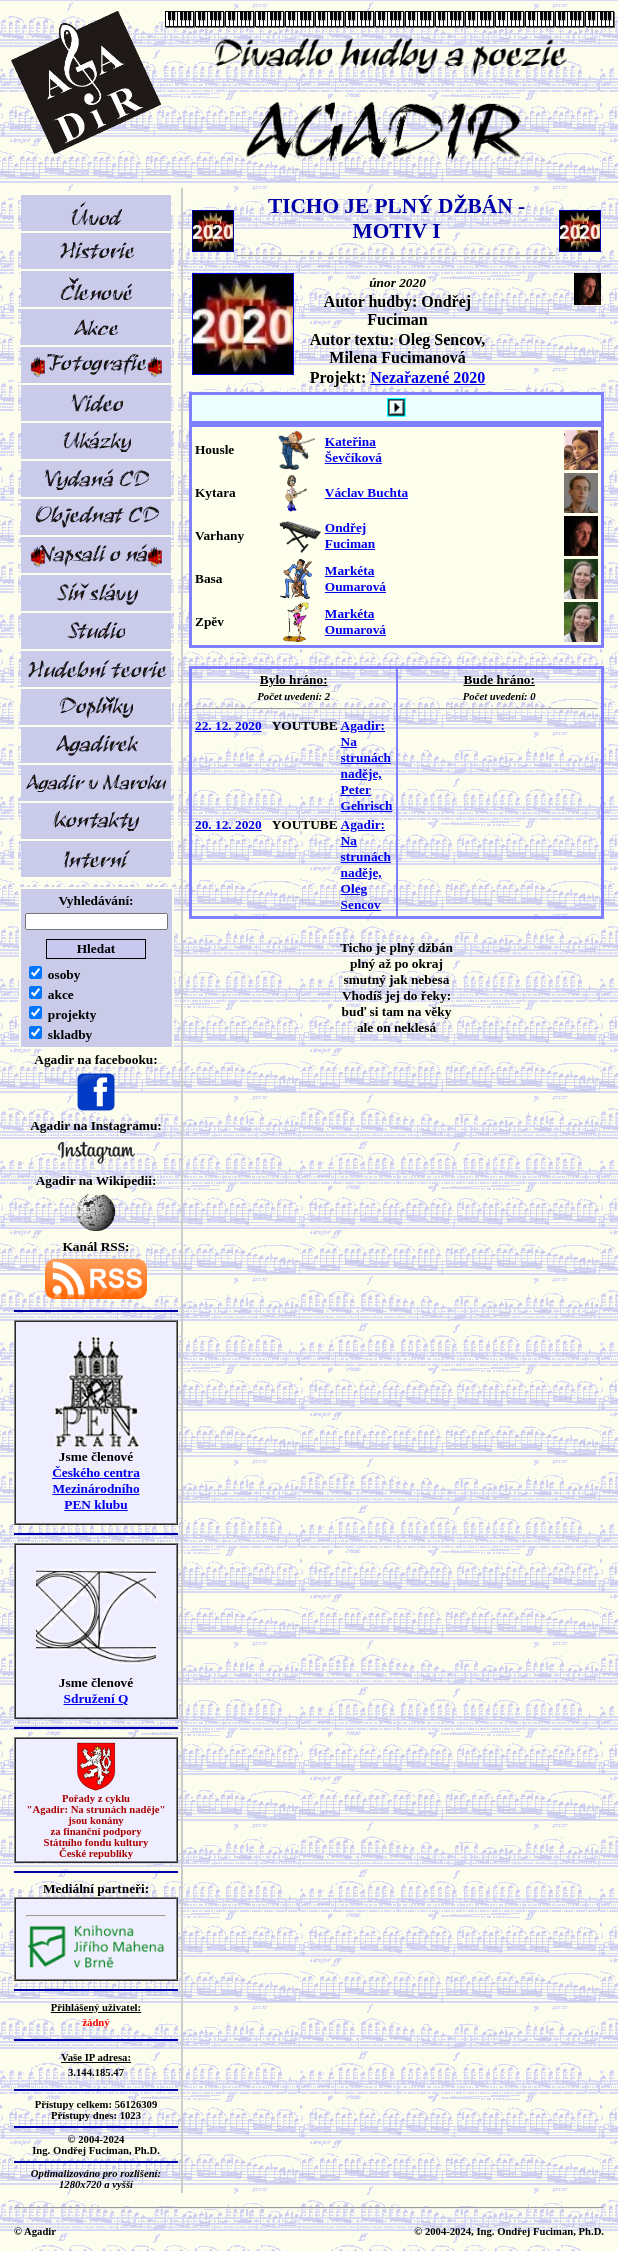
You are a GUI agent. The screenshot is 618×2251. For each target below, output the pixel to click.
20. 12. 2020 (228, 824)
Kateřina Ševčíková (353, 449)
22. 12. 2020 (228, 725)
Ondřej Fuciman (350, 535)
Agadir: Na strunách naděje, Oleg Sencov (366, 864)
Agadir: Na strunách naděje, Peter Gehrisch (367, 765)
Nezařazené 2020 (427, 377)
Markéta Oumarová (355, 578)
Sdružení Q (96, 1698)
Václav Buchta (366, 492)
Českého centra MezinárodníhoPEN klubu (96, 1488)
